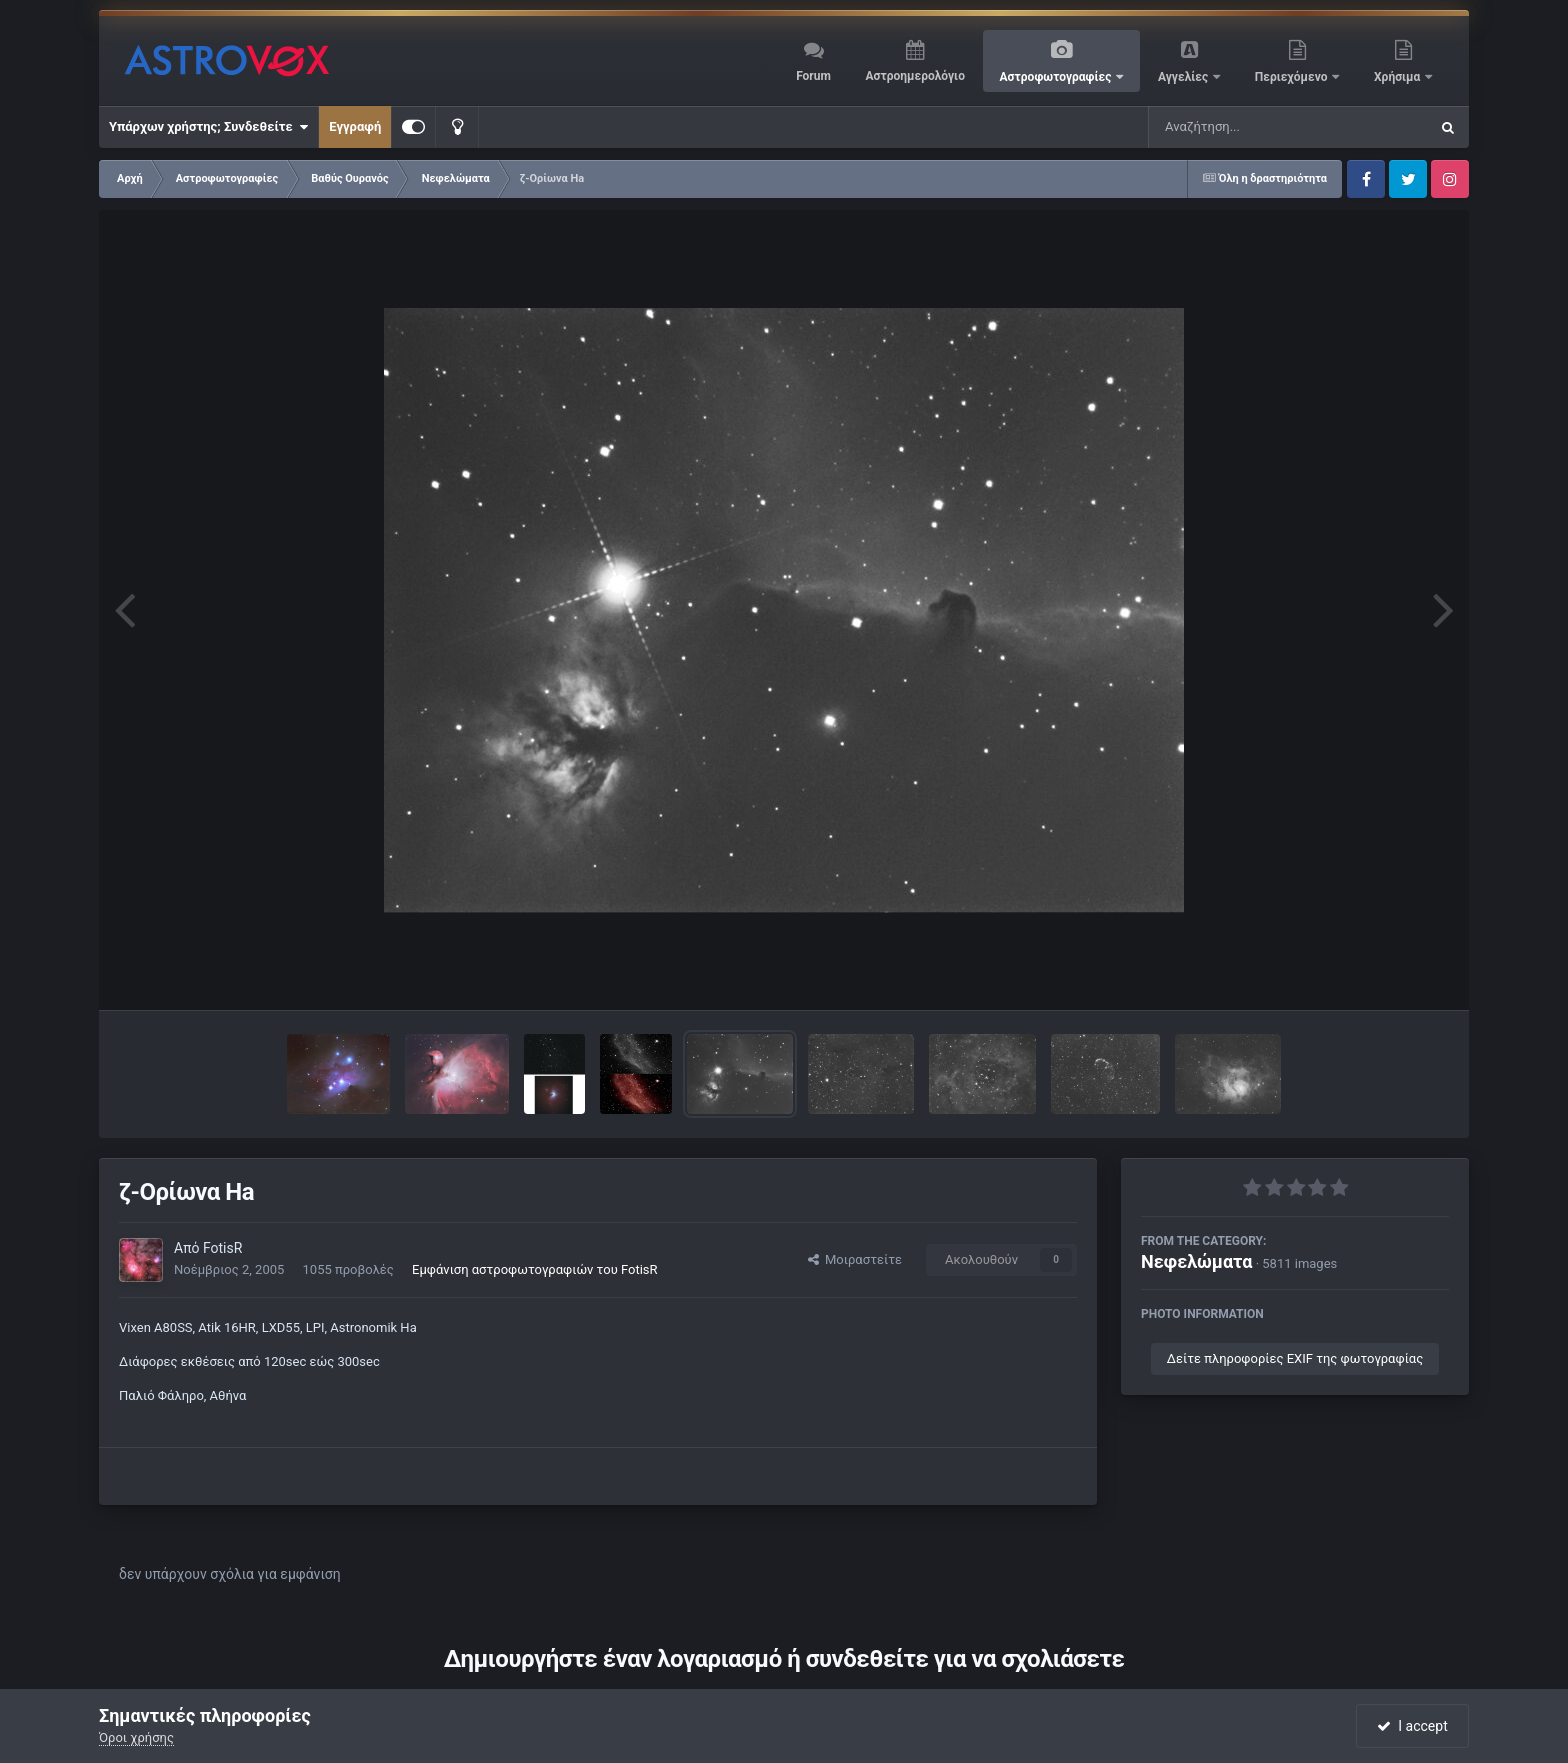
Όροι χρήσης (136, 1737)
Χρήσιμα (1398, 77)
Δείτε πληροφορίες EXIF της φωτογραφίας (1295, 1358)
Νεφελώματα (1196, 1261)
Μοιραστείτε (855, 1259)
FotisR (222, 1248)
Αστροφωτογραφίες (1057, 77)
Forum (813, 76)
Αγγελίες (1184, 77)
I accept (1412, 1726)
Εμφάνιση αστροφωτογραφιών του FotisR (535, 1269)
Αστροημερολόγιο (914, 76)
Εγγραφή (355, 126)
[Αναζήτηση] (1248, 127)
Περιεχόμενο (1293, 77)
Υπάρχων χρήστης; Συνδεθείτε (208, 127)
